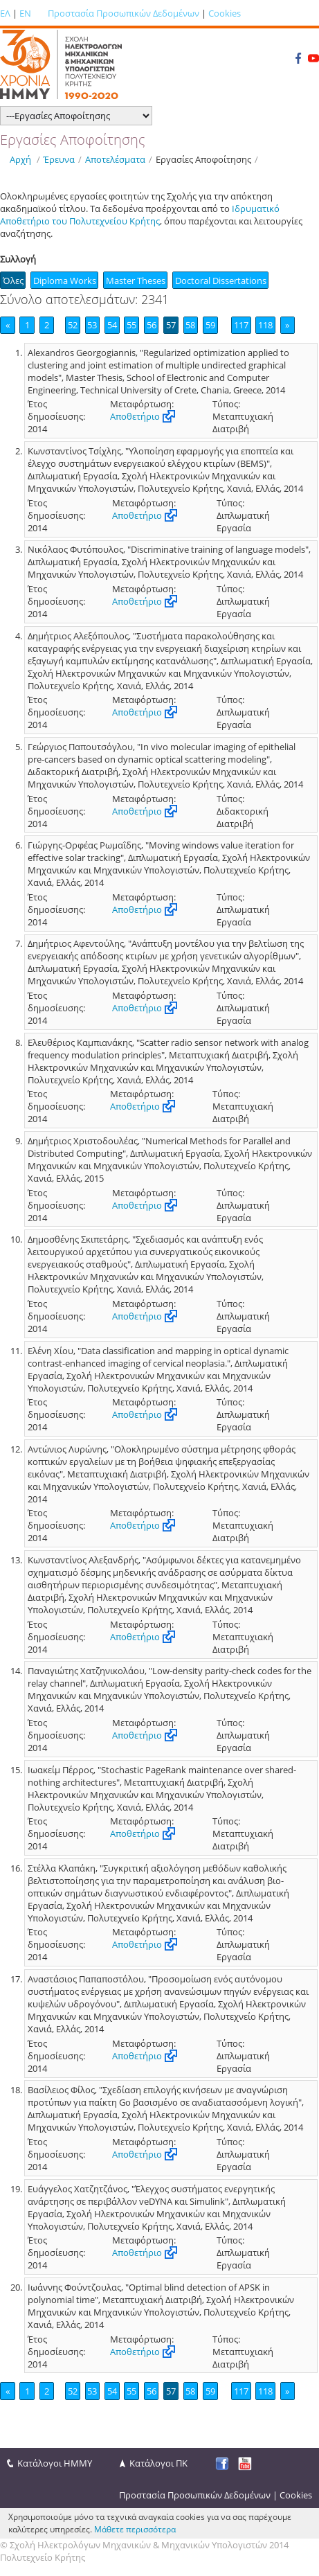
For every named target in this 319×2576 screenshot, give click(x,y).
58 (190, 325)
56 (151, 325)
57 (171, 325)
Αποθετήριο (135, 416)
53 (92, 325)
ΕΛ (5, 13)
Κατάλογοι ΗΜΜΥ (54, 2463)
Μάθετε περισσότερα (135, 2529)
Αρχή (20, 159)
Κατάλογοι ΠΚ (158, 2463)
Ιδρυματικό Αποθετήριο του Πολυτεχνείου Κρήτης (140, 214)
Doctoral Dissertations (220, 280)
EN (25, 13)
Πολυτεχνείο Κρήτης (42, 2557)
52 (73, 325)
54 (112, 325)
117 (241, 325)
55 (131, 325)
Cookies (224, 13)
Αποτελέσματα (115, 159)
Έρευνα (59, 159)
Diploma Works (64, 280)
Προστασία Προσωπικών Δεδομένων (123, 13)
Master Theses (135, 280)
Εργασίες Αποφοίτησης (203, 159)
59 (210, 325)
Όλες (13, 280)
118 (265, 325)
